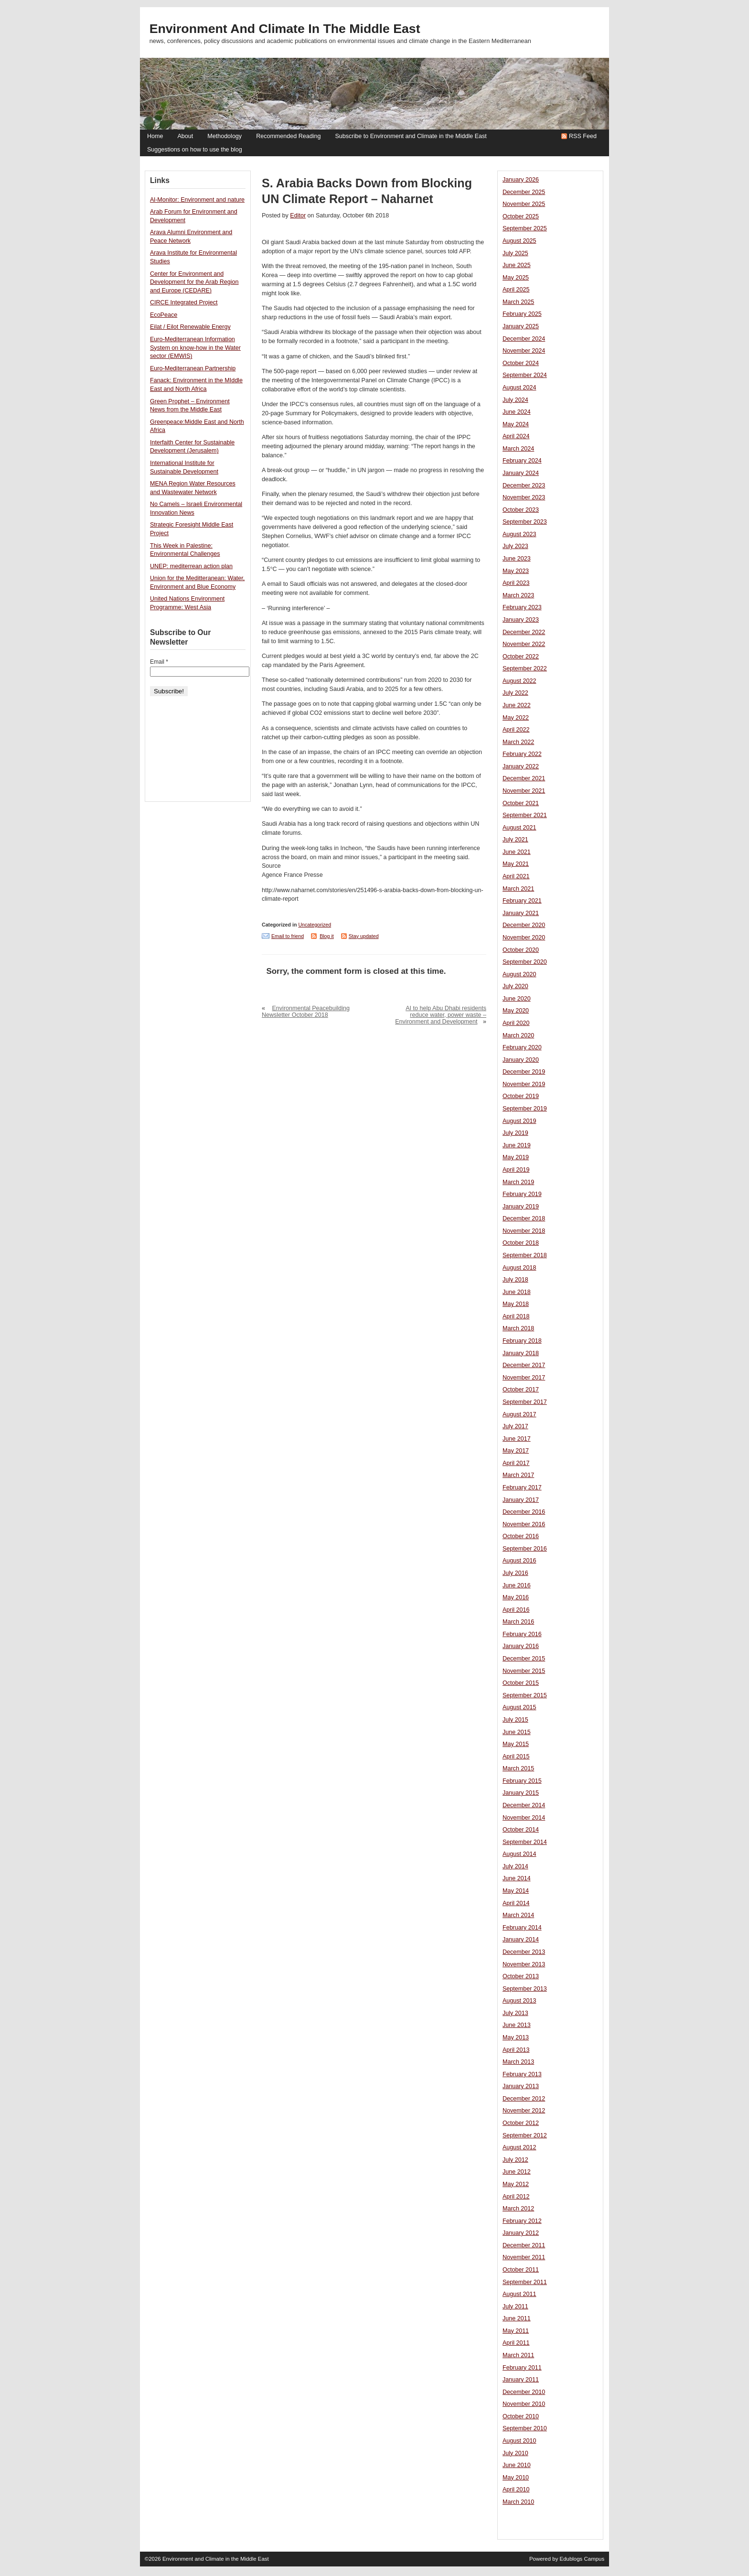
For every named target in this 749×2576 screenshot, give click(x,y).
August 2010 (519, 2440)
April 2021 (516, 876)
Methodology (224, 136)
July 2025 (515, 253)
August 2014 (519, 1854)
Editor (298, 215)
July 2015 (515, 1719)
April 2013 (516, 2050)
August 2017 (519, 1414)
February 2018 (522, 1340)
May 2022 (516, 717)
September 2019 (525, 1108)
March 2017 (518, 1475)
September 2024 (525, 375)
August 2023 (519, 534)
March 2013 (518, 2062)
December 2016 (524, 1512)
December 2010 (524, 2392)
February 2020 (522, 1047)
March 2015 (518, 1768)
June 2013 (517, 2025)
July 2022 (515, 693)
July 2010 (515, 2453)
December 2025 (524, 192)
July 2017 (515, 1426)
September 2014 (525, 1842)
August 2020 (519, 974)
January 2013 (521, 2086)
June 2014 (517, 1878)
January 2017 (521, 1500)
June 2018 (517, 1292)
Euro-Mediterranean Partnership (192, 368)
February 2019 (522, 1194)
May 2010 (516, 2477)
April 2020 (516, 1023)
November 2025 (524, 204)
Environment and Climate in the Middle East (285, 29)
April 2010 (516, 2489)
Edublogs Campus (582, 2559)
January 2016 (521, 1646)
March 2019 (518, 1182)
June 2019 (517, 1145)
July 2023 (515, 546)
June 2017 (517, 1438)
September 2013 (525, 1988)
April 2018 (516, 1316)
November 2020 (524, 937)
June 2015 (517, 1732)
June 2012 (517, 2171)
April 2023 (516, 583)
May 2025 (516, 277)
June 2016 (517, 1585)
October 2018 (521, 1242)
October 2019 (521, 1096)
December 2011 (524, 2245)
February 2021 (522, 900)
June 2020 (517, 998)
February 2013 (522, 2074)
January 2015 (521, 1792)
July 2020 (515, 986)
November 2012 (524, 2110)
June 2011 (517, 2318)
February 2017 (522, 1487)
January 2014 (521, 1939)
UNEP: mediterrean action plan (191, 566)
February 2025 (522, 314)
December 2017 (524, 1365)
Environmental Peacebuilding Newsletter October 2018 (306, 1011)
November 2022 (524, 644)
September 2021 (525, 815)
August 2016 (519, 1560)
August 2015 (519, 1707)
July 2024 (515, 400)
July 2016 (515, 1573)
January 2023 (521, 619)
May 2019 (516, 1157)
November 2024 (524, 350)
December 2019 (524, 1071)
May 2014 (516, 1890)
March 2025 (518, 302)
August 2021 (519, 827)
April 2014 (516, 1903)
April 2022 (516, 729)
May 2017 (516, 1450)
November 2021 (524, 790)
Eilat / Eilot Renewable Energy (190, 326)
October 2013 (521, 1976)
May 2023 (516, 571)
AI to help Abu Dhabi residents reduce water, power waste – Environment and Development (440, 1015)
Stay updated (364, 936)
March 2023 (518, 595)
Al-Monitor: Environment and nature (197, 199)
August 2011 (519, 2294)
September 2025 (525, 228)
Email (159, 661)
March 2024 (518, 448)
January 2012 (521, 2233)
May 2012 (516, 2184)
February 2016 (522, 1634)
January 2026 (521, 179)
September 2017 (525, 1402)
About (185, 136)
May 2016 (516, 1597)
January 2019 (521, 1206)
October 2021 (521, 803)
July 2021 (515, 839)
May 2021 (516, 864)
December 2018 (524, 1218)
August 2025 (519, 240)
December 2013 (524, 1952)
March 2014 (518, 1915)
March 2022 (518, 742)
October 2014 (521, 1829)
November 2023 (524, 497)
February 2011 (522, 2367)
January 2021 (521, 913)
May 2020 (516, 1010)
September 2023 (525, 521)
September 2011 (525, 2282)
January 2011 (521, 2379)
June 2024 (517, 412)
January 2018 (521, 1353)
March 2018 (518, 1328)
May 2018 (516, 1304)
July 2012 (515, 2159)
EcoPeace (163, 315)
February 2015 (522, 1781)
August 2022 (519, 681)
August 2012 (519, 2147)
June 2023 (517, 558)
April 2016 (516, 1609)
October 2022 (521, 656)
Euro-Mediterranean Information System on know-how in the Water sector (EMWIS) (195, 347)
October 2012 (521, 2123)
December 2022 (524, 632)
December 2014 (524, 1805)
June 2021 (517, 852)
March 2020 (518, 1035)
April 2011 (516, 2342)
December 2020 (524, 925)
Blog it (327, 936)
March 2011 (518, 2355)
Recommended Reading (288, 136)
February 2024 (522, 460)
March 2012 (518, 2208)
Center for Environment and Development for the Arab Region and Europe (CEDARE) (194, 282)
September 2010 (525, 2428)
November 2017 (524, 1377)
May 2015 (516, 1744)
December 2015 (524, 1658)
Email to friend (287, 936)
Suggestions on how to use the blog (194, 149)
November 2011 (524, 2257)
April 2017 (516, 1463)
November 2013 (524, 1964)
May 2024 (516, 424)
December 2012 (524, 2098)
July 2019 (515, 1133)
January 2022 (521, 766)
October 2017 (521, 1389)
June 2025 (517, 265)
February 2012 (522, 2221)
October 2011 (521, 2269)
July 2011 (515, 2306)
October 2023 (521, 510)
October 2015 (521, 1683)
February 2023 (522, 607)
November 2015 (524, 1671)
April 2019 (516, 1169)
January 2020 (521, 1059)
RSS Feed (583, 136)
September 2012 (525, 2135)
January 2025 (521, 326)
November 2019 (524, 1084)
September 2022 (525, 668)
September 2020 (525, 962)
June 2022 (517, 705)
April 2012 (516, 2196)
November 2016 (524, 1524)
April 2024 (516, 436)
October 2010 (521, 2416)
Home (155, 136)
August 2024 (519, 387)
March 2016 (518, 1621)
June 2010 (517, 2465)
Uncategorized (314, 924)
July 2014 (515, 1866)
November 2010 (524, 2404)
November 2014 (524, 1817)
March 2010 (518, 2502)
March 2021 (518, 888)
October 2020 (521, 950)
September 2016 (525, 1548)
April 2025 (516, 289)
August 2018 (519, 1267)
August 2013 (519, 2000)
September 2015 (525, 1695)
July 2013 (515, 2013)
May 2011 (516, 2331)
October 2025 (521, 216)
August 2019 (519, 1121)
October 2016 (521, 1536)
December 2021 (524, 778)
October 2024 (521, 363)
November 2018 (524, 1231)
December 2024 (524, 338)
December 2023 (524, 485)
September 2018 (525, 1255)
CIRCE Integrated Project (184, 302)
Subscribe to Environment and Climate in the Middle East (410, 136)
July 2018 (515, 1279)
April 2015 (516, 1756)
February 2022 (522, 754)
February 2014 (522, 1927)
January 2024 (521, 473)
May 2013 (516, 2037)
